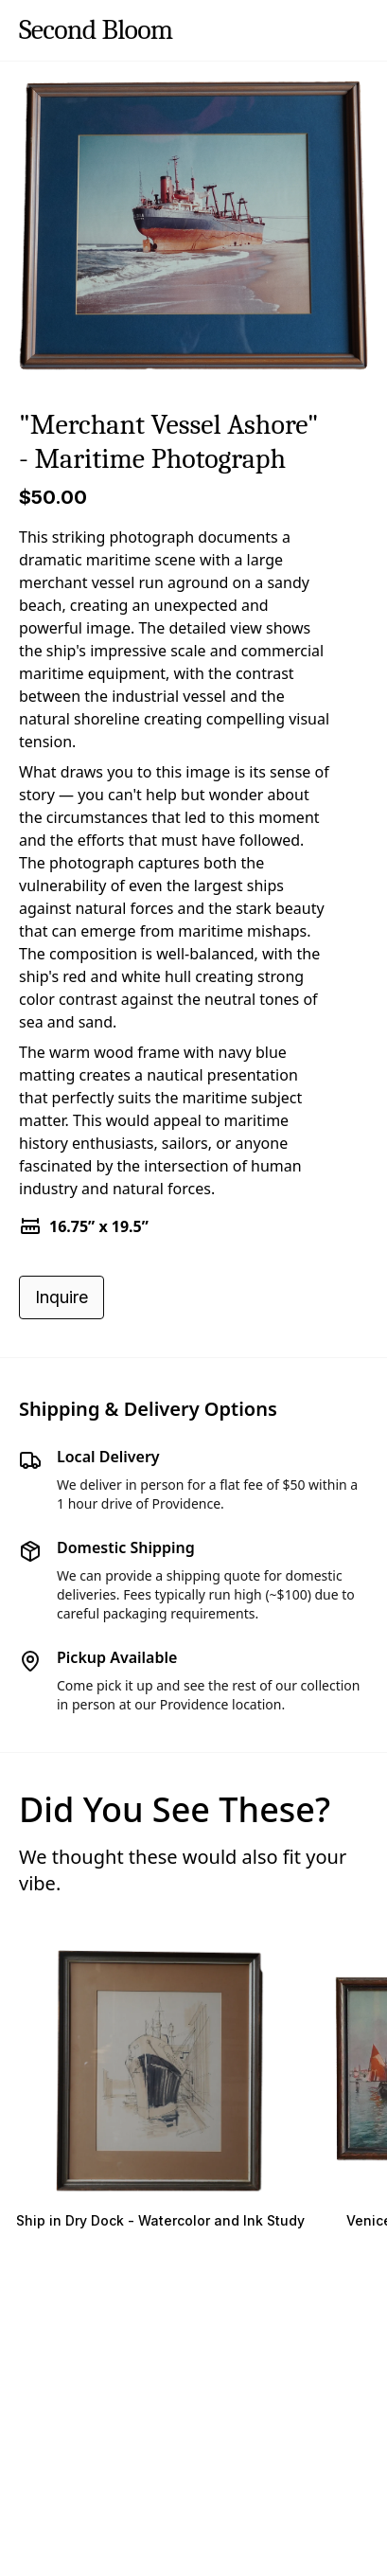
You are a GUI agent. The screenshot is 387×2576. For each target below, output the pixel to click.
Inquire (61, 1297)
